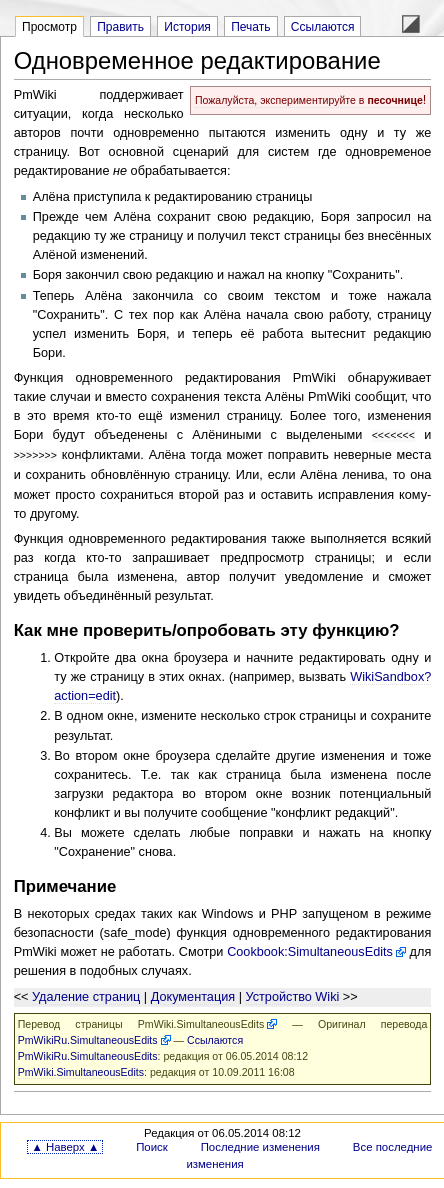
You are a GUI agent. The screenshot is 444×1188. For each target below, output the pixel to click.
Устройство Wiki (292, 995)
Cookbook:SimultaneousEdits (310, 950)
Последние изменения (260, 1145)
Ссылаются (323, 27)
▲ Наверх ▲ (65, 1145)
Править (120, 27)
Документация (193, 995)
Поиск (152, 1145)
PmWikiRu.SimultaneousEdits (88, 1038)
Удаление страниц (86, 995)
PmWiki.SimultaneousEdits (201, 1022)
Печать (250, 27)
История (187, 27)
